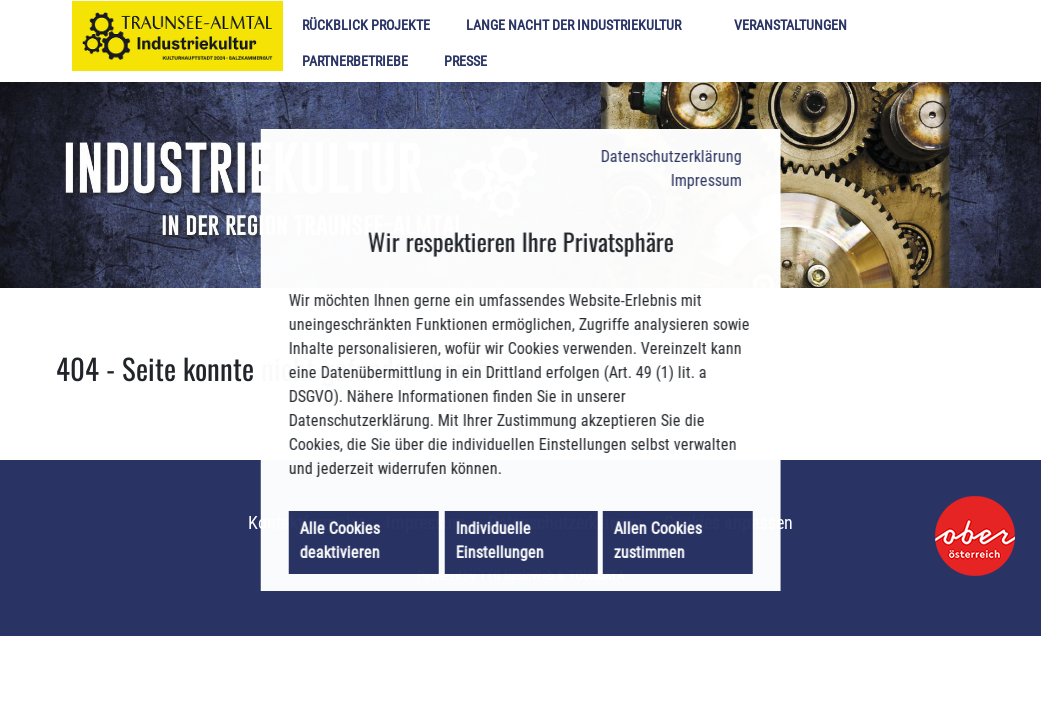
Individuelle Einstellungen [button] (502, 552)
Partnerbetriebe (355, 61)
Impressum (699, 170)
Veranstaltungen (790, 25)
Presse (465, 61)
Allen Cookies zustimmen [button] (658, 552)
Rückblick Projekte (366, 25)
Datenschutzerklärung (662, 144)
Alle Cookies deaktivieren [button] (346, 552)
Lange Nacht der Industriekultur (573, 25)
